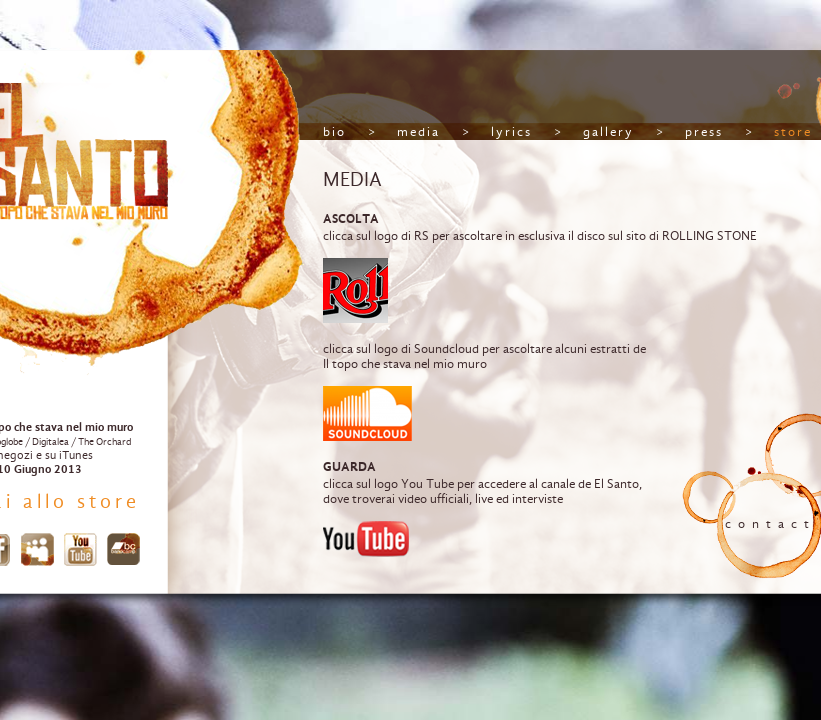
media (418, 131)
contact (770, 523)
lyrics (511, 131)
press (704, 131)
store (793, 131)
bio (334, 131)
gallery (608, 131)
